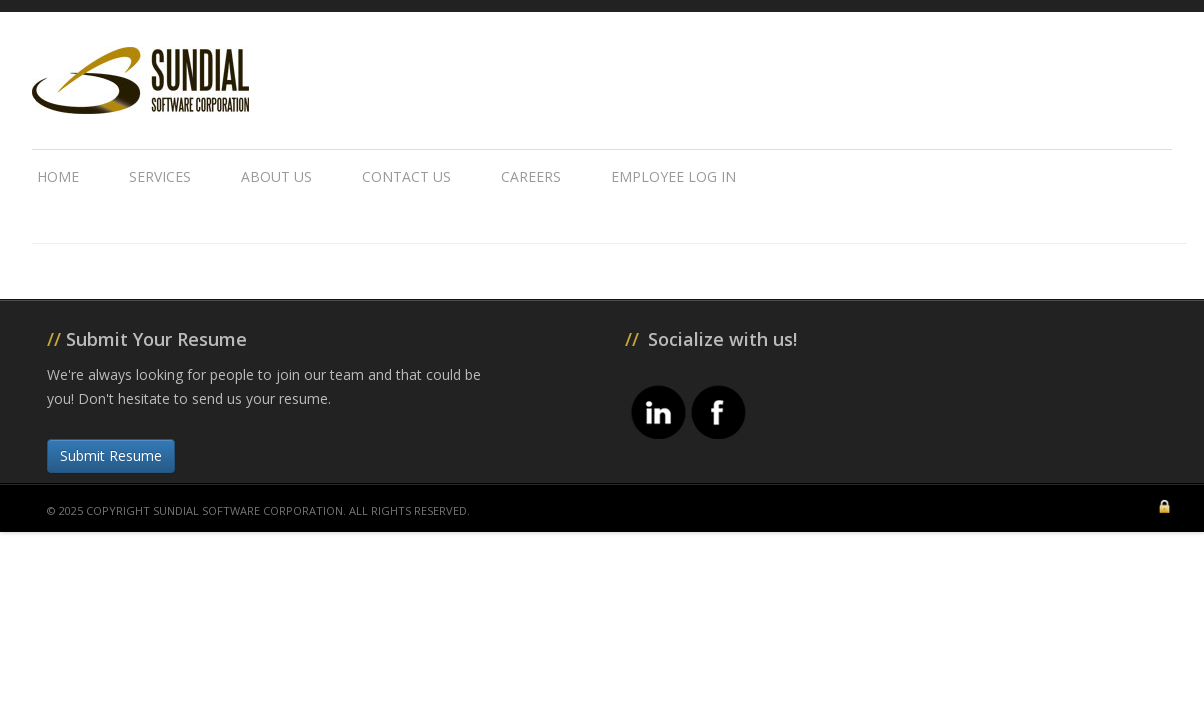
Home (58, 176)
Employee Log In (673, 176)
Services (160, 176)
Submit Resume (111, 455)
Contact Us (406, 176)
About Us (276, 176)
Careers (531, 176)
